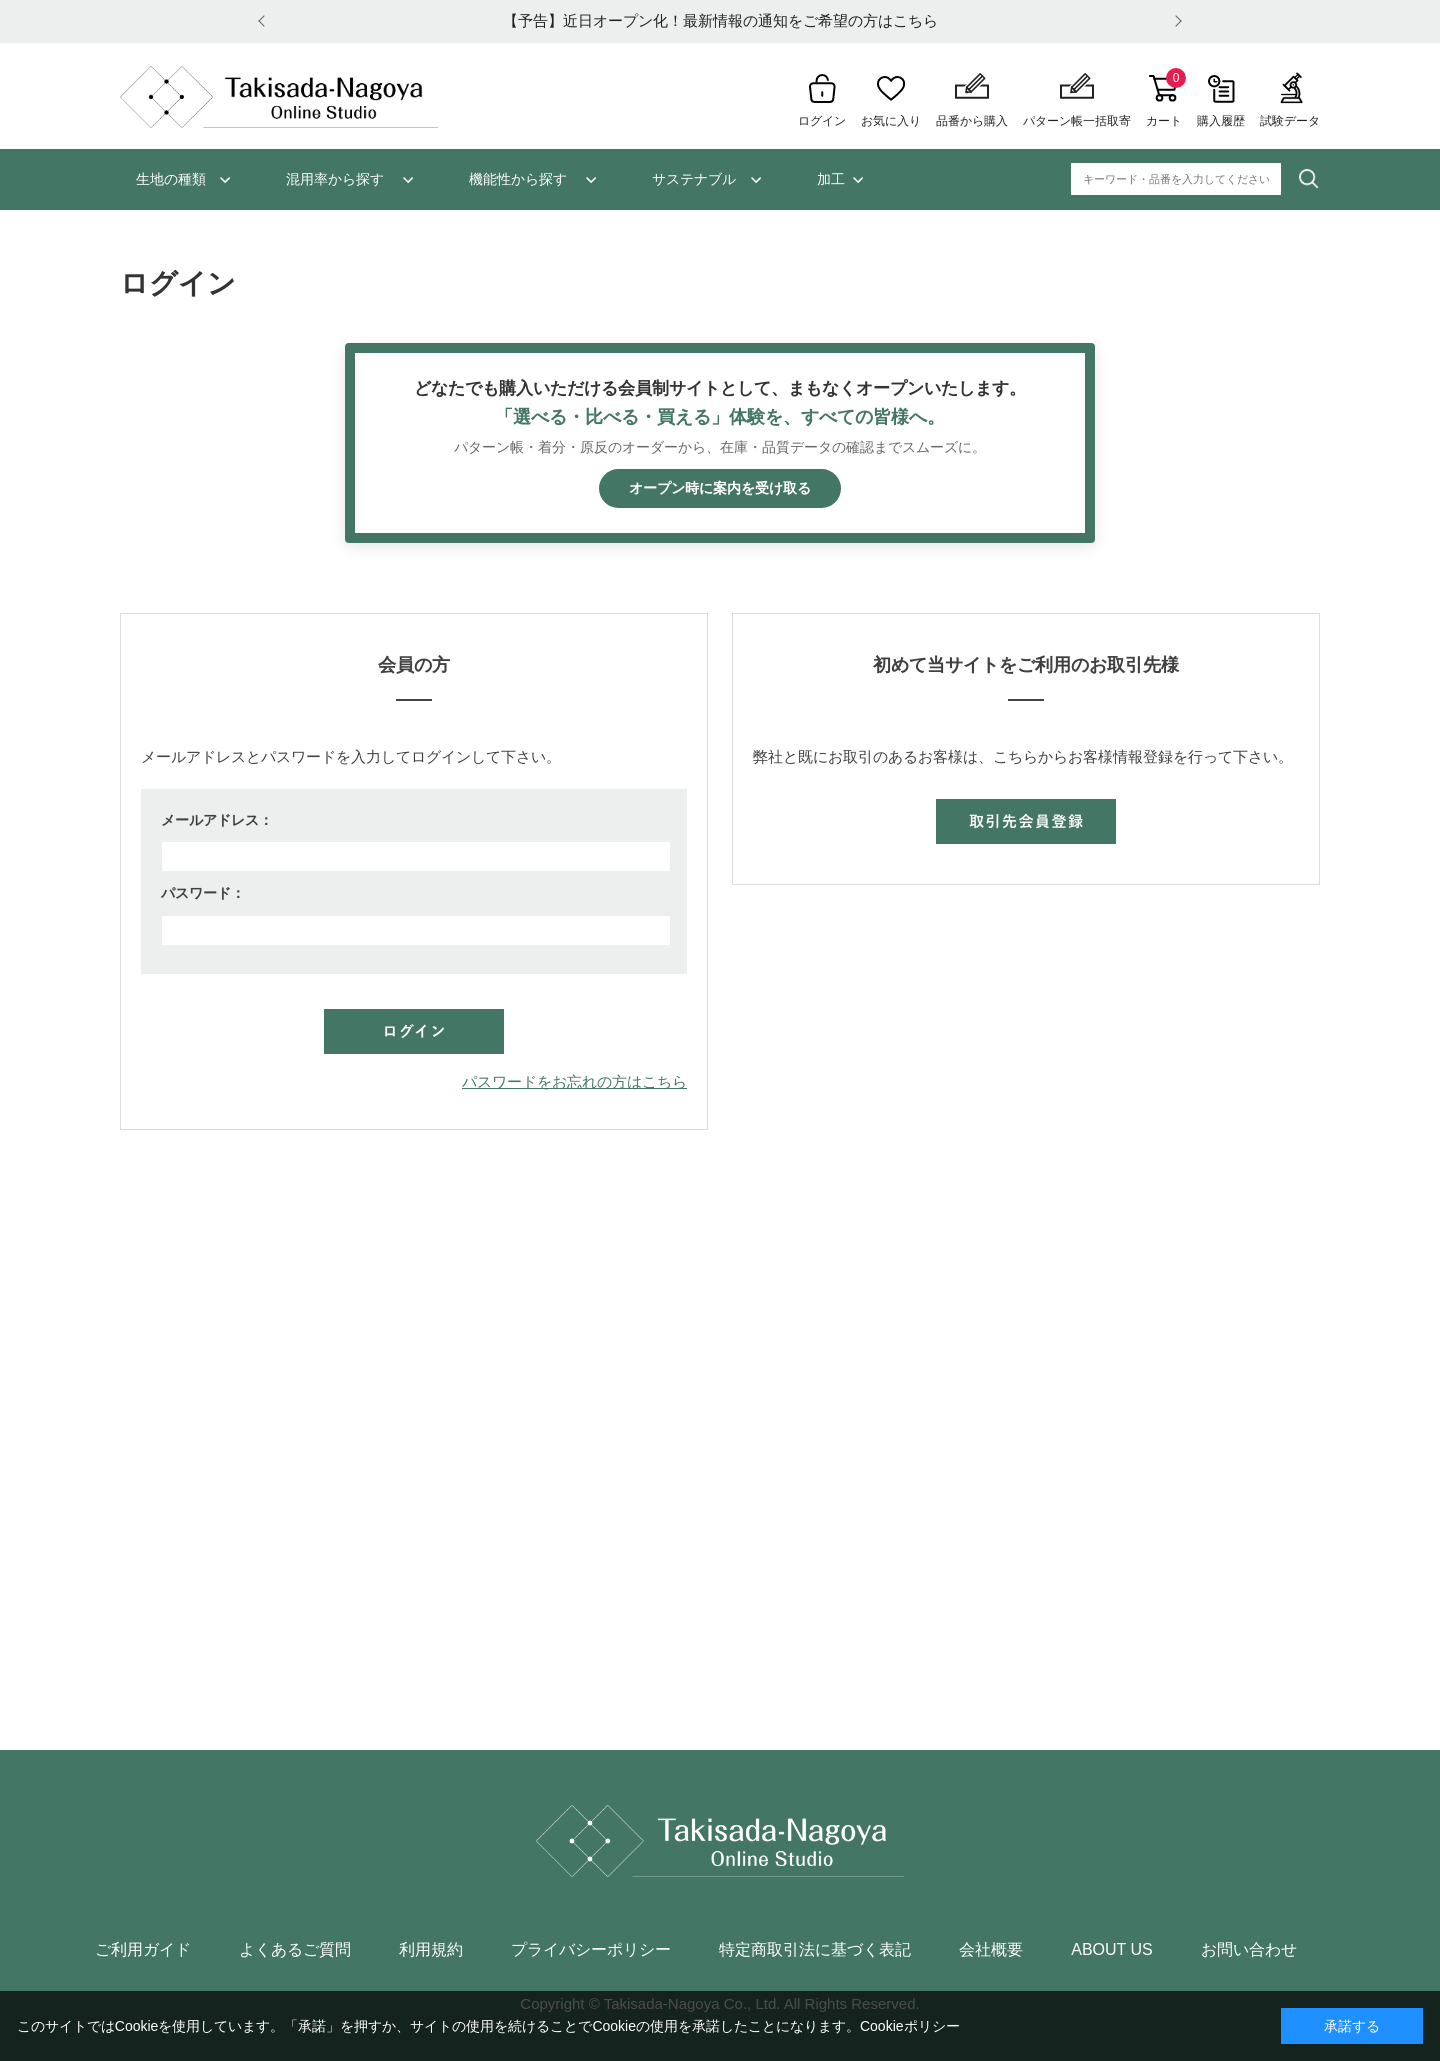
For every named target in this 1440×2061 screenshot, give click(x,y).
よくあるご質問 (295, 1950)
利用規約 (431, 1950)
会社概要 (991, 1950)
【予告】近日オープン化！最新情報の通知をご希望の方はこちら (720, 20)
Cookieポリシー (910, 2026)
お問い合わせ (1249, 1950)
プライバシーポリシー (591, 1950)
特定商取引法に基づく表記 (815, 1950)
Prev (265, 21)
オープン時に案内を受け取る (720, 488)
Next (1175, 21)
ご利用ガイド (143, 1950)
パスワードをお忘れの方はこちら (574, 1081)
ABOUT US (1112, 1950)
